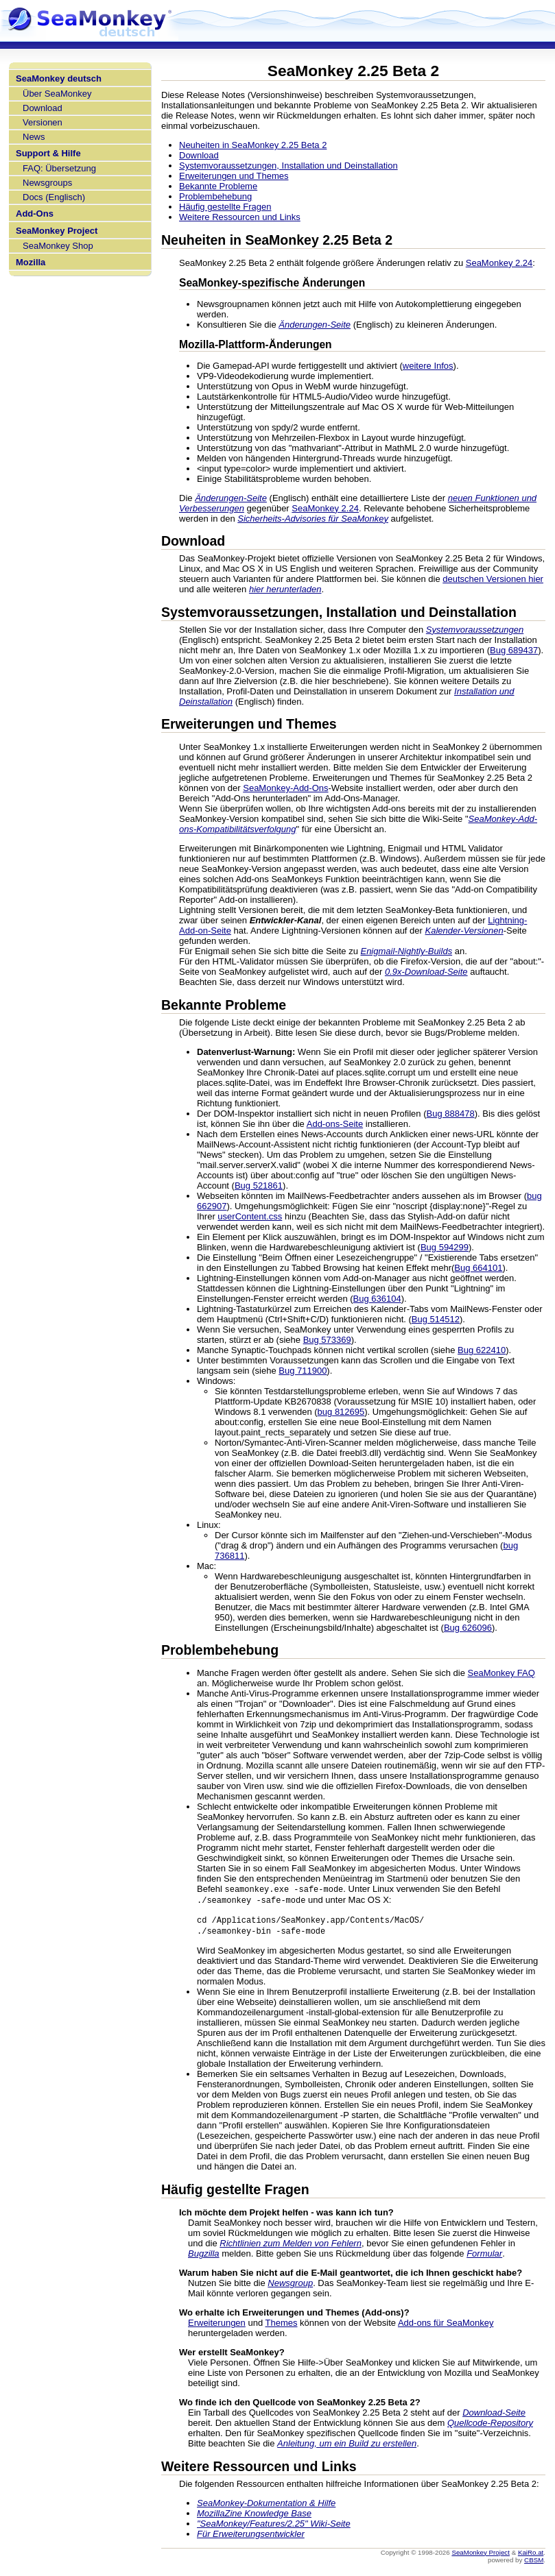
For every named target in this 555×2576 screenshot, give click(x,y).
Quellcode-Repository (490, 2425)
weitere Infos (428, 366)
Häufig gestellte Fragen (225, 207)
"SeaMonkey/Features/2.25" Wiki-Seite (274, 2526)
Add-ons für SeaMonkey (445, 2325)
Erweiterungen (217, 2325)
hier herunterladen (285, 589)
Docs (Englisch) (54, 197)
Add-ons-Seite (335, 1124)
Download (42, 108)
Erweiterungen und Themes (233, 176)
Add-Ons (35, 213)
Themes (281, 2325)
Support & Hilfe (48, 153)
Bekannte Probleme (218, 186)
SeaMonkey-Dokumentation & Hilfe (266, 2506)
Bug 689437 (514, 650)
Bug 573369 (327, 1340)
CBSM (533, 2562)
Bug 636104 (377, 1298)
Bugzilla (204, 2256)
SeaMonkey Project (56, 231)
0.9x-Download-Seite (426, 972)
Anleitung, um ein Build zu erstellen (346, 2446)
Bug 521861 (259, 1185)
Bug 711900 (303, 1370)
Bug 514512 (436, 1319)
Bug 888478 (451, 1113)
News (34, 137)
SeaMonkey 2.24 (499, 263)
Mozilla (30, 262)
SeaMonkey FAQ (501, 1673)
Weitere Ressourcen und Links (239, 217)
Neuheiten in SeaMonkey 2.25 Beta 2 (253, 145)
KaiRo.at (530, 2555)
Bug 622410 (482, 1350)
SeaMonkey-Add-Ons (285, 788)
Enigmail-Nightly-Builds (406, 951)
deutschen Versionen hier (492, 579)
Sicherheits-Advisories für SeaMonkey (312, 518)
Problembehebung (215, 196)
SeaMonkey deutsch (59, 78)
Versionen (42, 122)
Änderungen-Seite (315, 324)
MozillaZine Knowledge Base (254, 2516)
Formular (484, 2256)
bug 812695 (341, 1412)
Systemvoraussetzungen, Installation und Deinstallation (288, 165)
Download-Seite (494, 2415)
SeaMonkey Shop (58, 246)
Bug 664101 (478, 1268)
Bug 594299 (445, 1247)
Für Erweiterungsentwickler (251, 2536)
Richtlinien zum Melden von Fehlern (291, 2246)
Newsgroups (47, 183)
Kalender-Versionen (464, 930)
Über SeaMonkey (57, 93)
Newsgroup (290, 2286)
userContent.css (249, 1216)
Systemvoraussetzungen (474, 629)
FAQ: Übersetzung (59, 168)
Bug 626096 (468, 1628)
